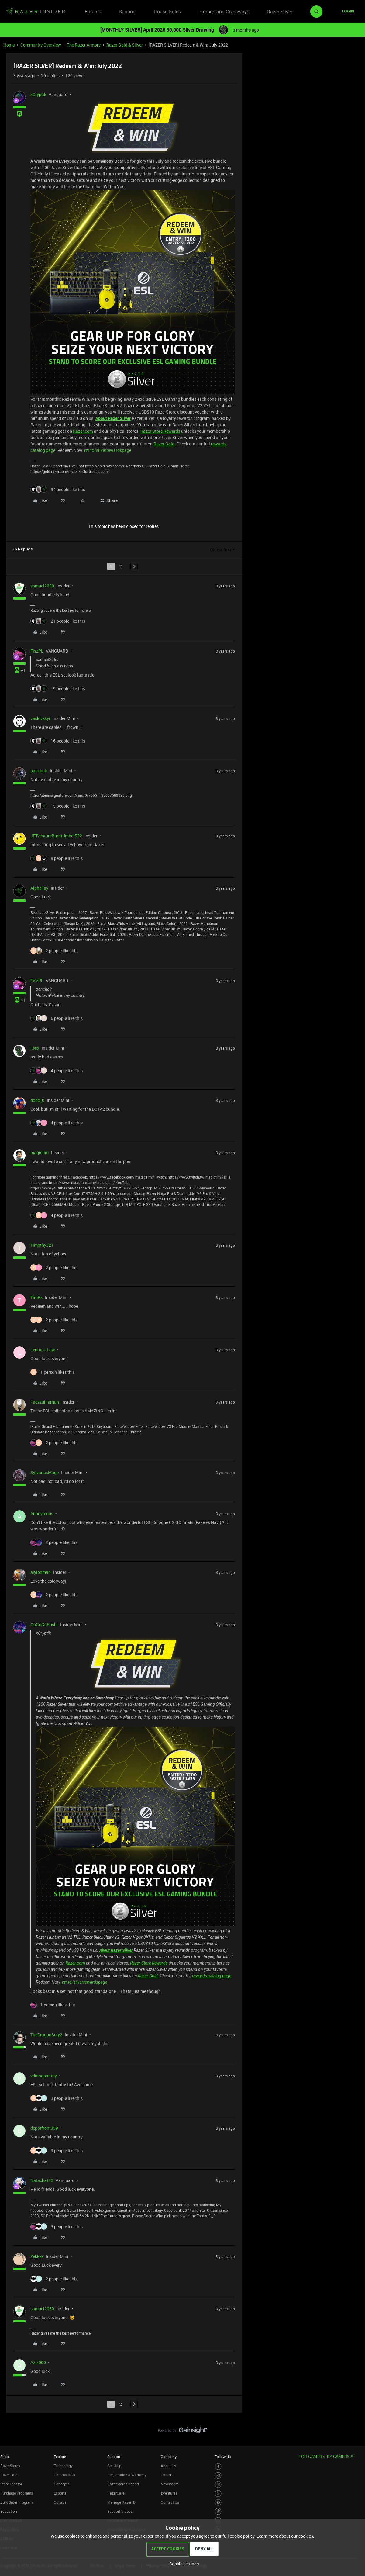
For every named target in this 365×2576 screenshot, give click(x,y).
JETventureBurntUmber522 (56, 836)
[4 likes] (56, 1070)
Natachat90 (41, 2180)
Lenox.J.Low (42, 1349)
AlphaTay (39, 888)
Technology (63, 2465)
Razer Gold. (164, 444)
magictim (39, 1152)
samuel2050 (42, 586)
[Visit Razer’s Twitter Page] (218, 2493)
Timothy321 (41, 1245)
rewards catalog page (211, 1975)
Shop (4, 2456)
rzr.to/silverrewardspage (107, 450)
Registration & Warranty (126, 2474)
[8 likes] (56, 858)
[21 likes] (57, 621)
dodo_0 (37, 1100)
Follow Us (223, 2456)
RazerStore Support (123, 2483)
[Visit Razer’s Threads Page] (218, 2484)
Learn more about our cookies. (285, 2536)
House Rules (167, 11)
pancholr (38, 771)
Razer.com (83, 431)
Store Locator (11, 2483)
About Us (168, 2465)
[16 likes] (57, 741)
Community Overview (40, 45)
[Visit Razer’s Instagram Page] (218, 2475)
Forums (93, 11)
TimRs (36, 1297)
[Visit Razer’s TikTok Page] (218, 2511)
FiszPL (36, 651)
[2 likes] (53, 950)
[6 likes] (56, 1018)
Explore (60, 2456)
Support (127, 11)
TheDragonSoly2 (46, 2035)
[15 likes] (57, 806)
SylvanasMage (44, 1472)
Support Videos (120, 2511)
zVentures (169, 2493)
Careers (167, 2474)
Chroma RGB (64, 2474)
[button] (348, 11)
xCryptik (38, 94)
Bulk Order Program (16, 2502)
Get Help (114, 2465)
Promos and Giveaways (223, 11)
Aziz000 (38, 2362)
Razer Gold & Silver (124, 45)
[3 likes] (56, 2098)
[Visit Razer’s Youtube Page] (218, 2502)
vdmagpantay (43, 2076)
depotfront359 (44, 2128)
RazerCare (115, 2493)
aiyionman (40, 1572)
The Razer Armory (84, 45)
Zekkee (36, 2256)
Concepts (61, 2483)
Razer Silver (279, 11)
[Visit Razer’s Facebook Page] (218, 2466)
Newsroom (169, 2483)
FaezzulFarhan (44, 1402)
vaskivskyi (40, 718)
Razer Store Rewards (160, 431)
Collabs (60, 2502)
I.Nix (34, 1048)
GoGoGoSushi (44, 1624)
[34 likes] (57, 489)
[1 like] (52, 1372)
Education (8, 2511)
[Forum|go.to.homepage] (35, 11)
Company (169, 2456)
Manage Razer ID (121, 2502)
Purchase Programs (16, 2493)
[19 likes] (57, 688)
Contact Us (170, 2502)
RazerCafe (8, 2474)
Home (9, 45)
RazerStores (10, 2465)
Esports (60, 2493)
